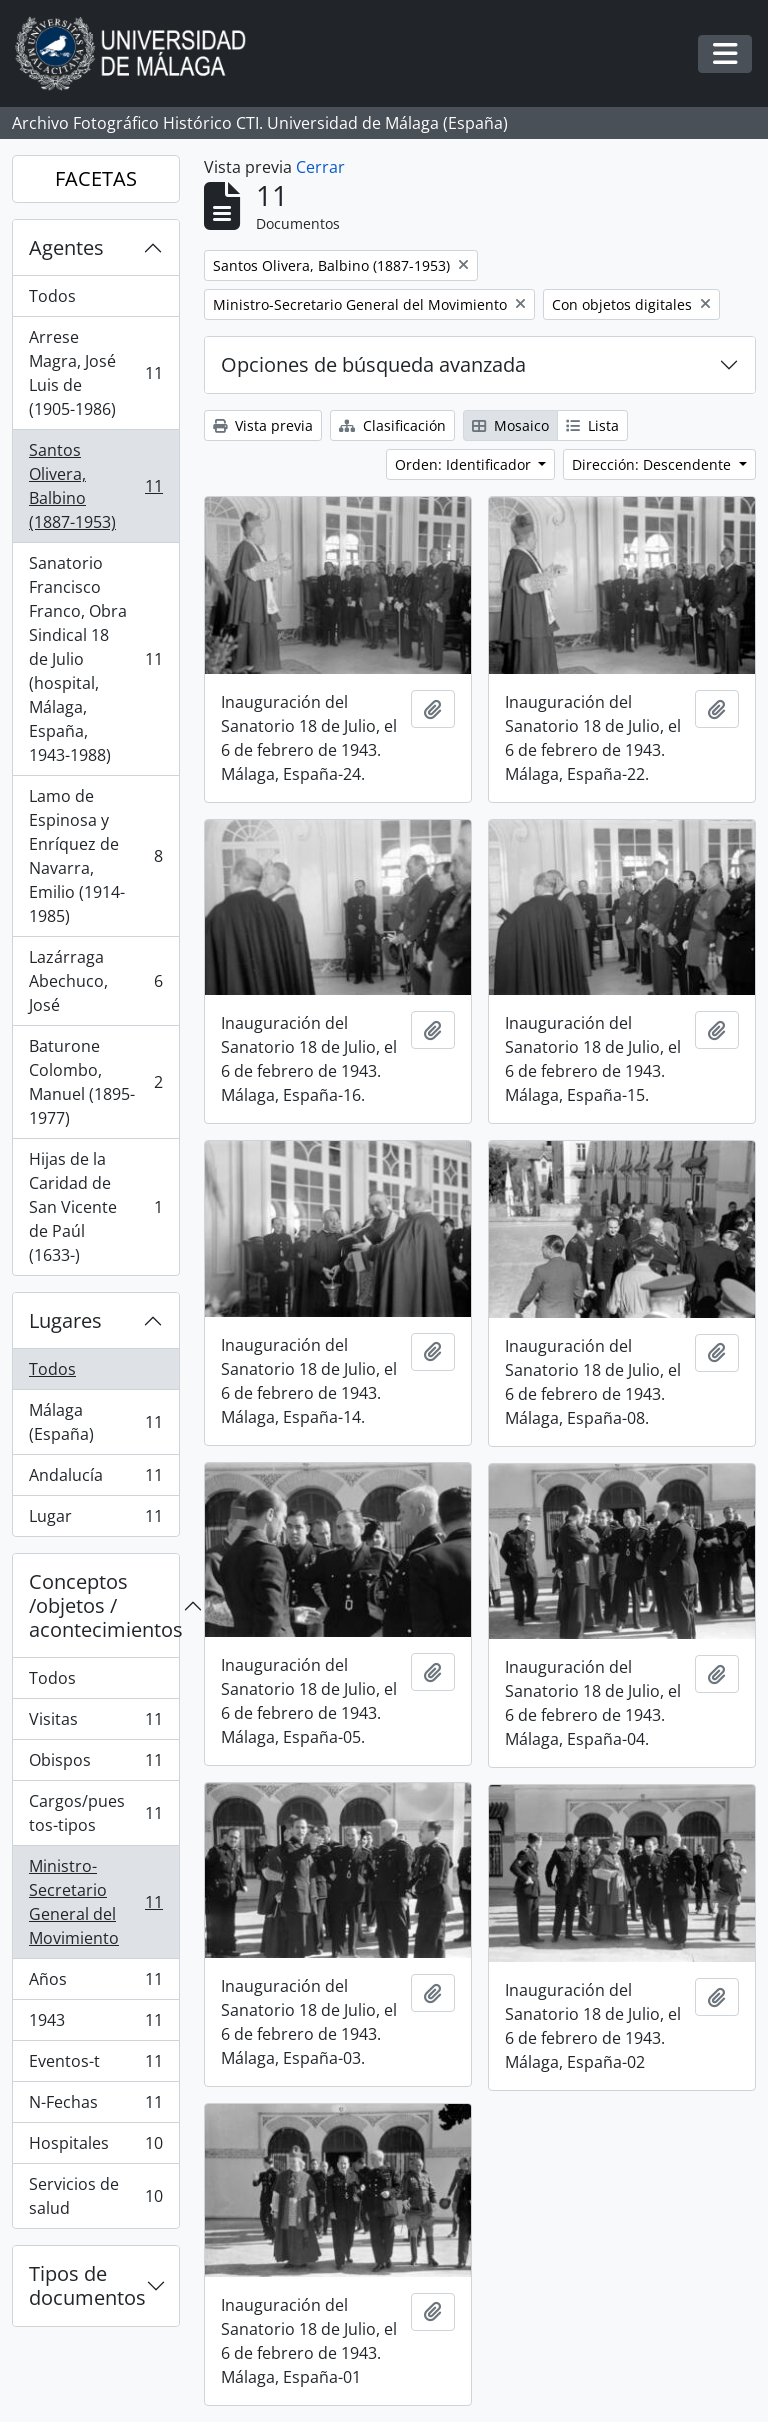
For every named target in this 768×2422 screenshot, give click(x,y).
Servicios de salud (95, 2196)
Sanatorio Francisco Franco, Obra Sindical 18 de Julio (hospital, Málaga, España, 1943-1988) (95, 659)
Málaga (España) (95, 1422)
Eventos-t (95, 2065)
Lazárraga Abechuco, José (95, 981)
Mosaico (510, 425)
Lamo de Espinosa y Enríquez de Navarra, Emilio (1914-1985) (95, 856)
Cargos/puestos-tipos (95, 1813)
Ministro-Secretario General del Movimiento (95, 1902)
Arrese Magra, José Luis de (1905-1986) (95, 373)
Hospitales (95, 2147)
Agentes (66, 247)
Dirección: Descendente (653, 464)
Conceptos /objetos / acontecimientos (104, 1605)
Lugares (65, 1320)
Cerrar (320, 167)
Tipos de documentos (87, 2285)
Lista (592, 425)
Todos (52, 296)
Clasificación (392, 425)
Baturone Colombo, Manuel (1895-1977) (95, 1082)
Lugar (95, 1520)
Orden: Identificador (465, 464)
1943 (95, 2024)
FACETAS (96, 178)
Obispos (95, 1764)
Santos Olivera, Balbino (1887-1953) (95, 486)
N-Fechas (95, 2106)
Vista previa (263, 425)
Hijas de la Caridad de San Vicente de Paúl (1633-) (95, 1207)
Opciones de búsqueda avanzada (373, 364)
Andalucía (95, 1479)
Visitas (95, 1723)
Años (95, 1983)
